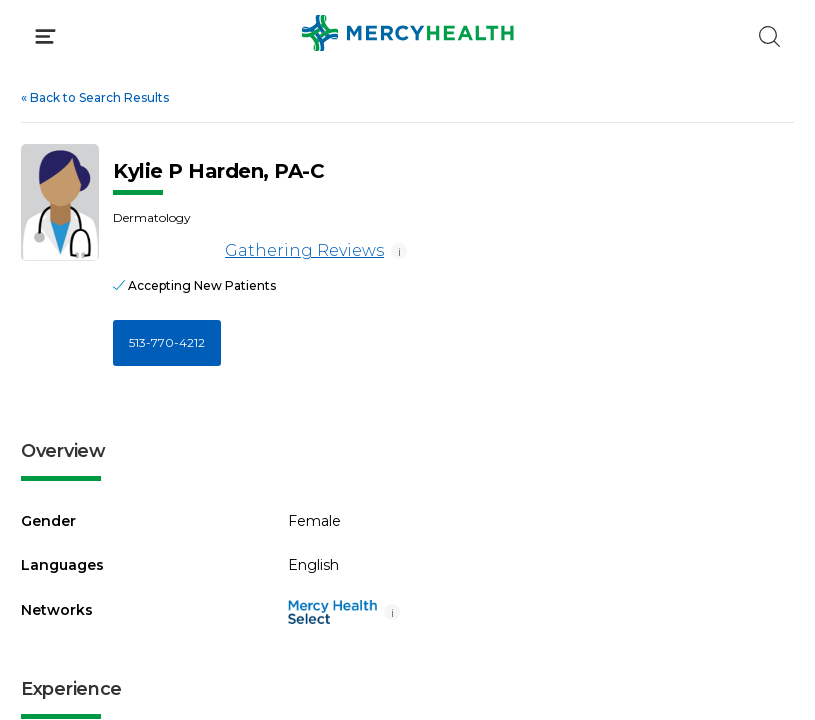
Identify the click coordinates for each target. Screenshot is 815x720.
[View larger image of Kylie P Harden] (60, 202)
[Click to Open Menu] (45, 36)
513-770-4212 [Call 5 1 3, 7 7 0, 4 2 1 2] (167, 342)
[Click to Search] (769, 36)
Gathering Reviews (248, 251)
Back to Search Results (95, 97)
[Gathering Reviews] (165, 251)
